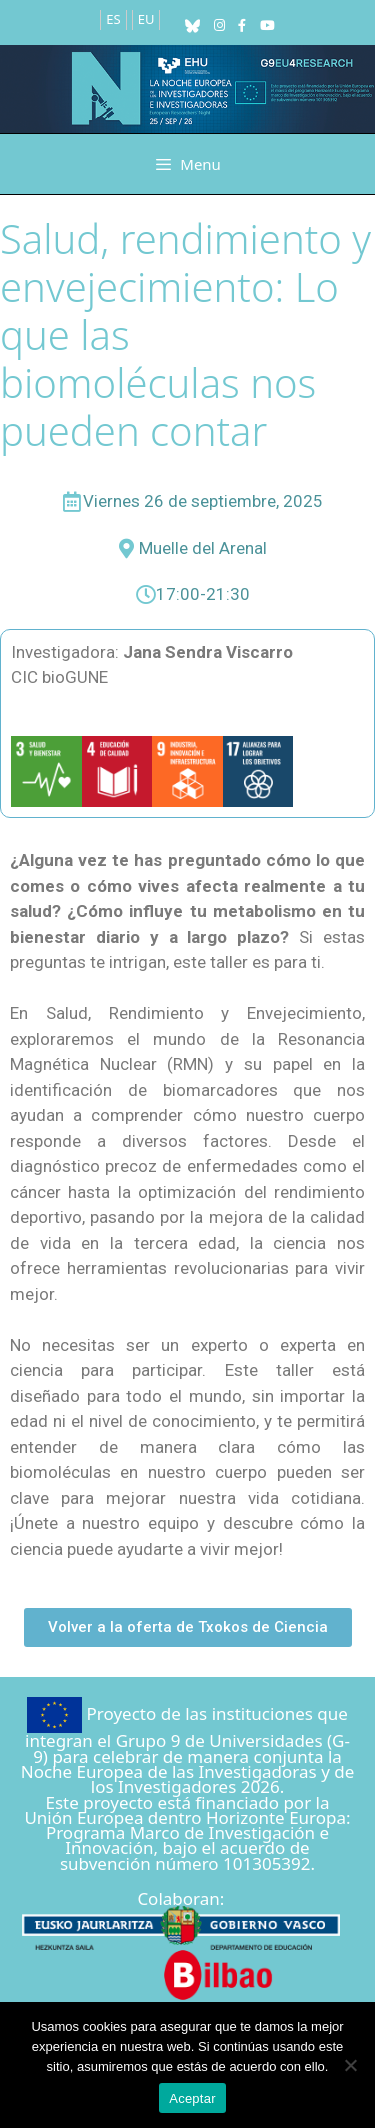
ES (113, 19)
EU (146, 19)
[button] (188, 1627)
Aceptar (192, 2098)
